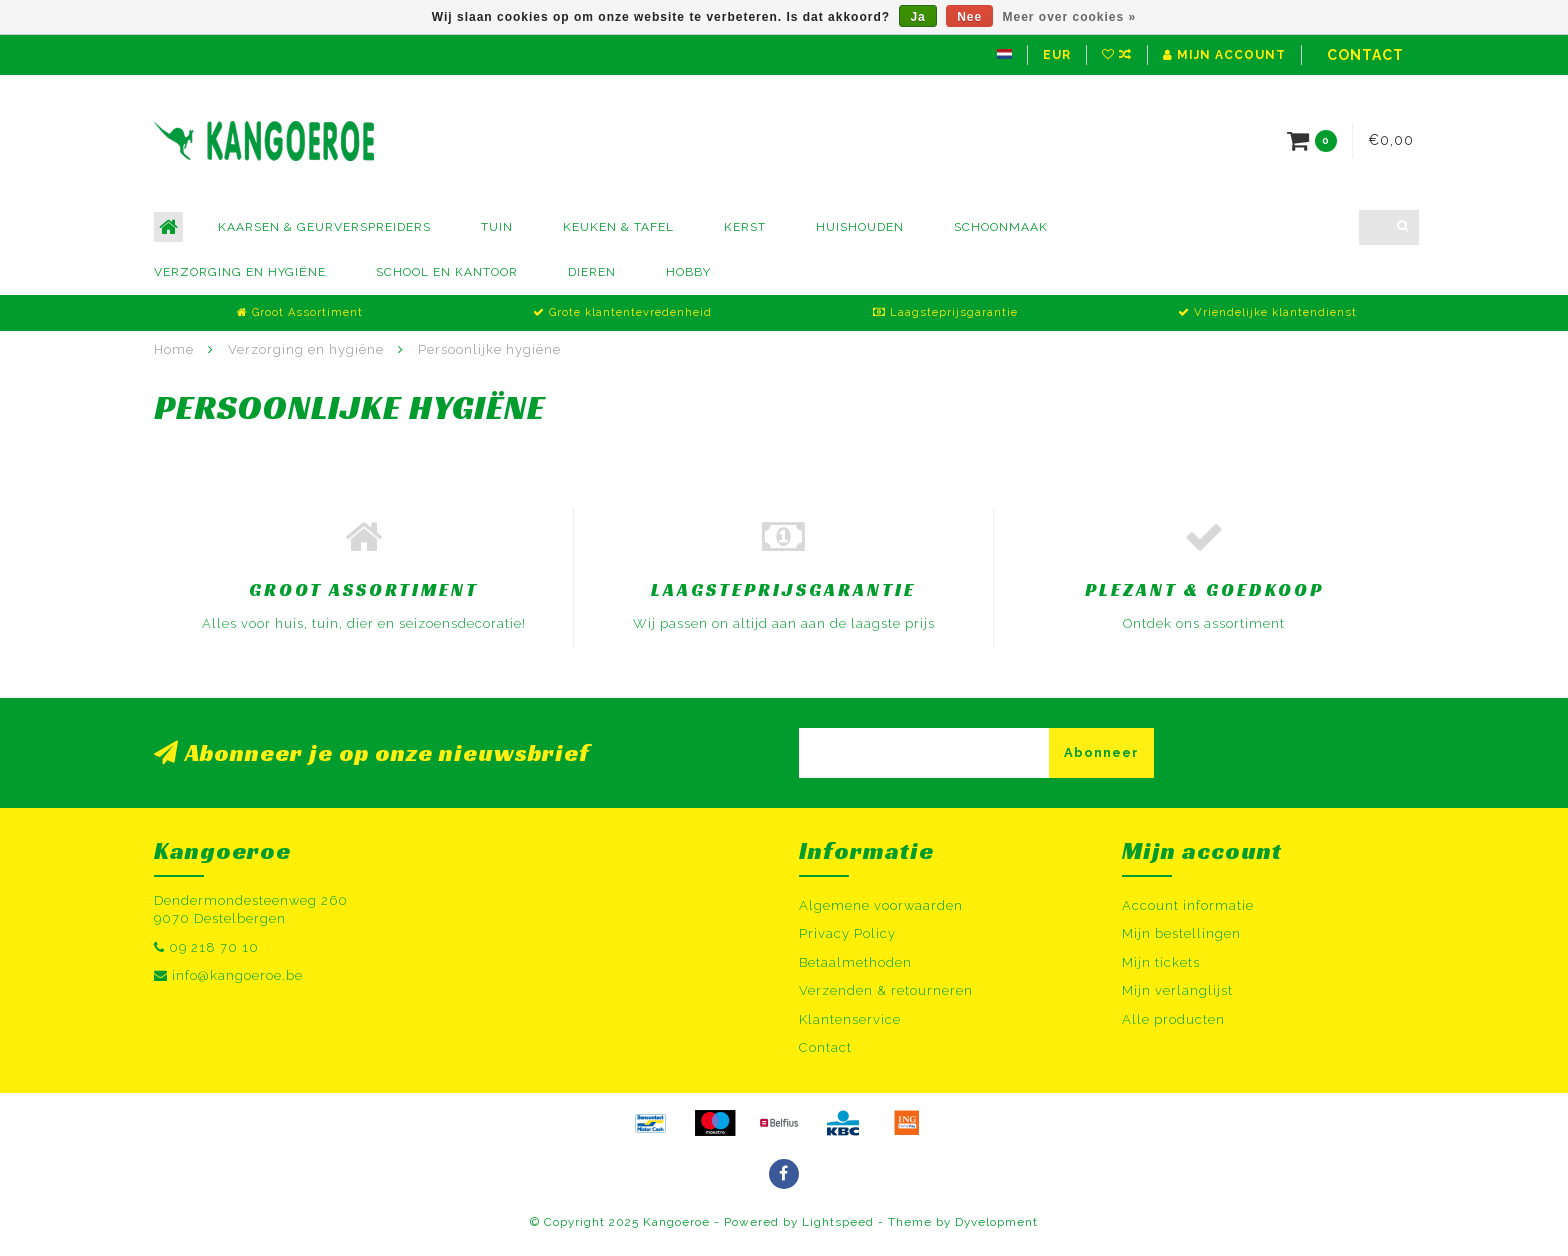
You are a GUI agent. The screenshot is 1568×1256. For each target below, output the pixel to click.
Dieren (592, 272)
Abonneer (1101, 752)
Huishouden (860, 227)
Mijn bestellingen (1181, 933)
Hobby (688, 272)
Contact (1365, 55)
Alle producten (1173, 1019)
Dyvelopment (996, 1222)
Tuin (497, 227)
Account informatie (1188, 905)
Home (174, 349)
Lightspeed (838, 1222)
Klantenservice (850, 1019)
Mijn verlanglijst (1177, 990)
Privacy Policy (847, 933)
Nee (969, 17)
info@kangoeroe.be (237, 975)
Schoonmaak (1001, 227)
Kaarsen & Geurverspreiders (324, 227)
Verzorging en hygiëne (240, 272)
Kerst (745, 227)
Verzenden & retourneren (886, 990)
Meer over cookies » (1070, 17)
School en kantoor (447, 272)
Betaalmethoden (855, 962)
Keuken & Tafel (618, 227)
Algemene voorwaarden (881, 905)
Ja (917, 17)
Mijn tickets (1161, 962)
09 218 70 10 (214, 947)
